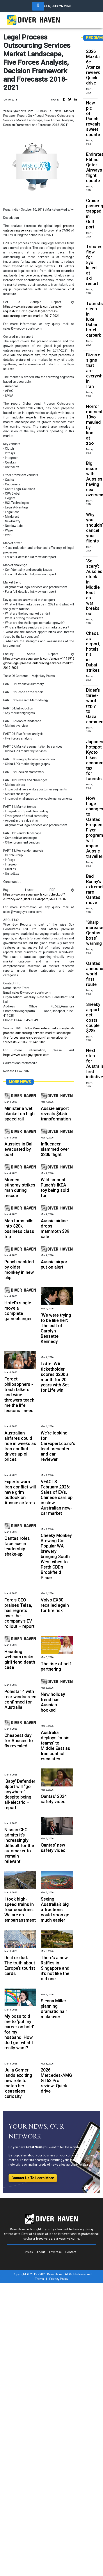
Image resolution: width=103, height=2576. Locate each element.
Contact (70, 2252)
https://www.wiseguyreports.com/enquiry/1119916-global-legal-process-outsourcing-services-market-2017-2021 (39, 663)
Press (29, 2252)
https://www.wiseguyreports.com (26, 1055)
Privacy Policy (58, 2279)
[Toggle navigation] (38, 6)
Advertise (55, 2252)
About (40, 2252)
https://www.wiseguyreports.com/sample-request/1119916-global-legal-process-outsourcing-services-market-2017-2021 (32, 311)
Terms (39, 2279)
